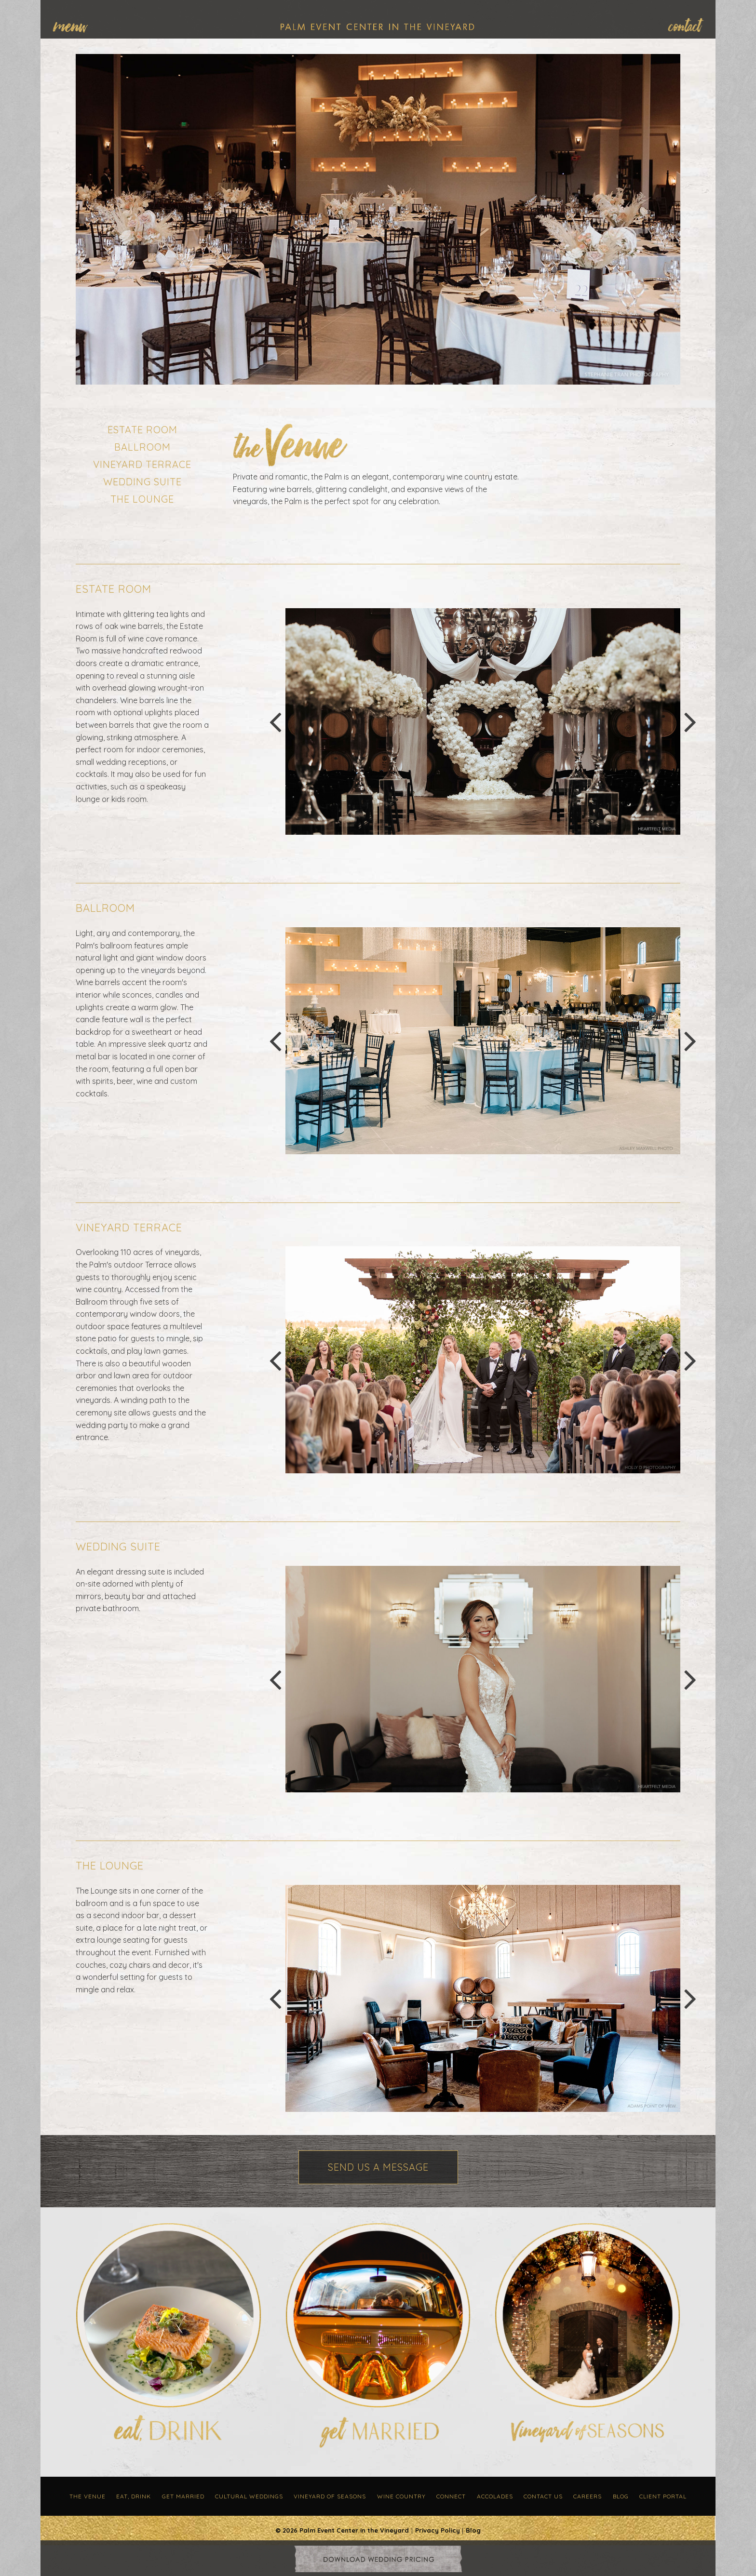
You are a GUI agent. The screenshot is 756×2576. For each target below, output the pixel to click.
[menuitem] (75, 25)
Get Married (183, 2496)
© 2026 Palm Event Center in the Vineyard (342, 2530)
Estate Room (142, 430)
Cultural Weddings (249, 2496)
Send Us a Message (378, 2167)
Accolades (495, 2496)
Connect (451, 2496)
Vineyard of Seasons (330, 2496)
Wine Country (401, 2496)
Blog (621, 2496)
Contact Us (543, 2496)
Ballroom (142, 447)
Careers (587, 2496)
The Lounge (142, 499)
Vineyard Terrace (142, 464)
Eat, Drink (133, 2496)
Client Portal (663, 2496)
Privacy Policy (437, 2530)
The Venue (87, 2496)
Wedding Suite (142, 482)
